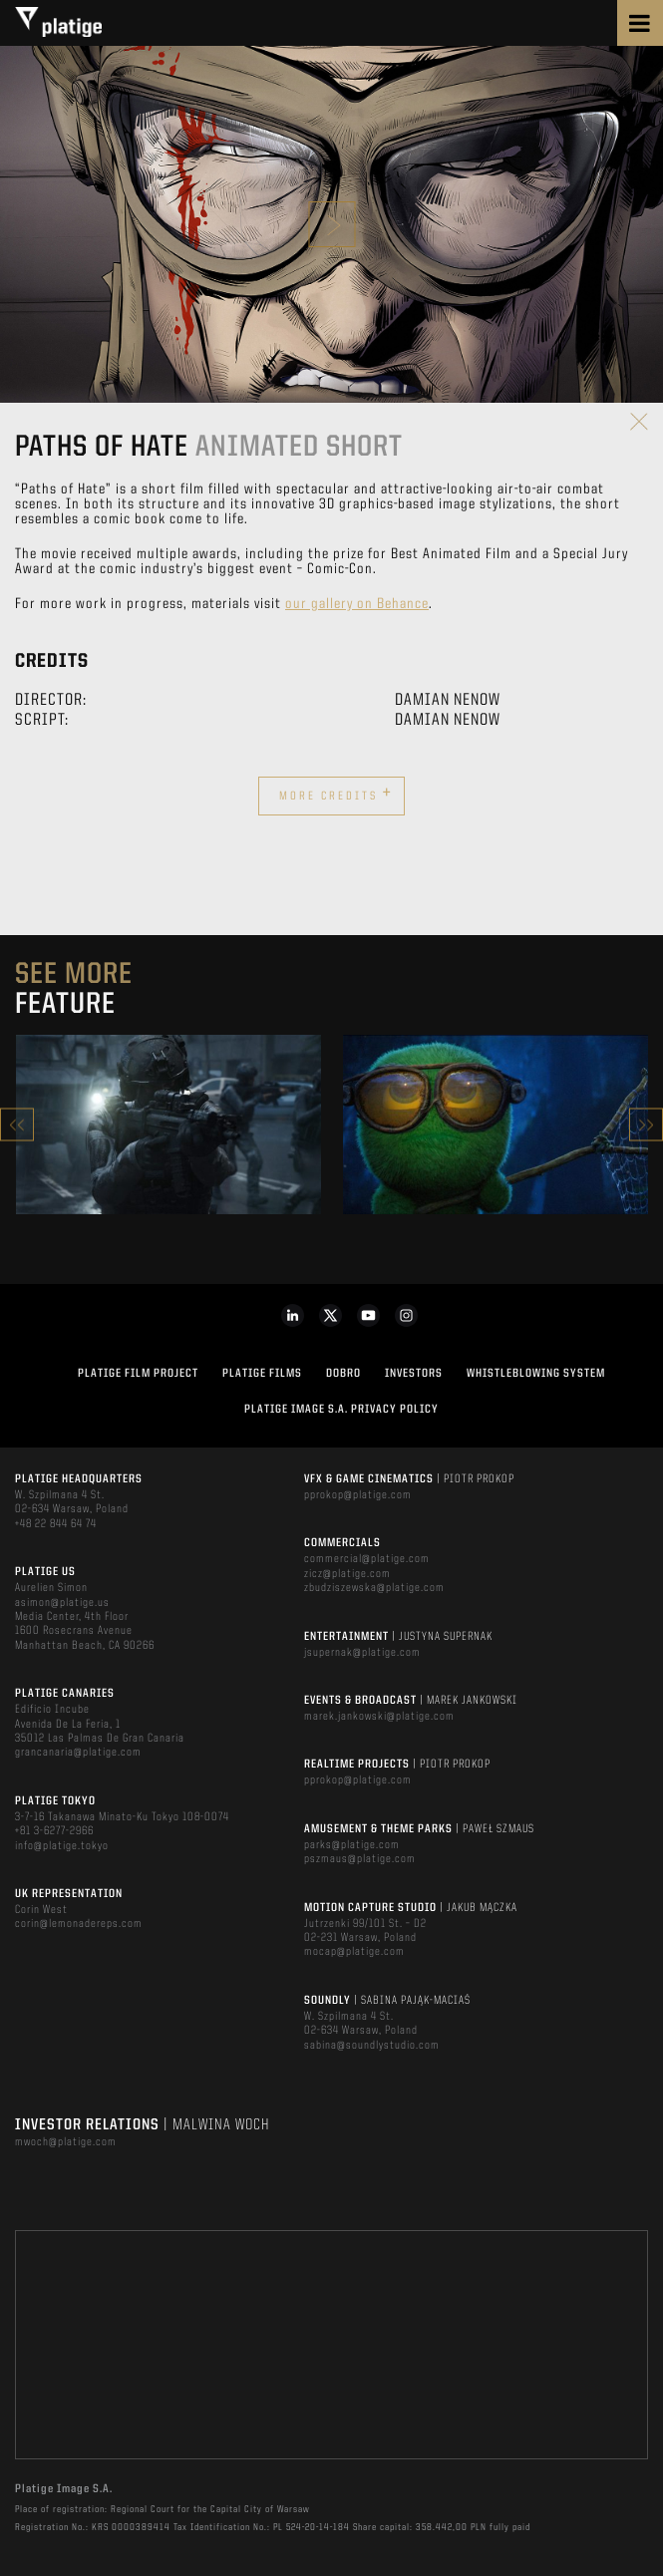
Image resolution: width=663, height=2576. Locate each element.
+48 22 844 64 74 (56, 1524)
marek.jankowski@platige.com (379, 1717)
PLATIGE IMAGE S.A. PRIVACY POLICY (341, 1410)
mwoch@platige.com (66, 2142)
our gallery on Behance (357, 604)
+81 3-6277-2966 (54, 1831)
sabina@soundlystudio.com (372, 2046)
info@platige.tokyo (62, 1846)
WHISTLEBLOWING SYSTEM (536, 1374)
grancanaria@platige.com (78, 1753)
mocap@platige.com (354, 1952)
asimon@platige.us (62, 1603)
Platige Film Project (138, 1374)
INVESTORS (414, 1374)
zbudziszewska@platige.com (374, 1588)
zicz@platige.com (347, 1574)
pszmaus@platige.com (360, 1859)
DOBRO (343, 1374)
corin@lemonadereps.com (79, 1924)
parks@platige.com (352, 1845)
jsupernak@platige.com (362, 1653)
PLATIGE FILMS (262, 1374)
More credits (336, 794)
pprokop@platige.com (358, 1495)
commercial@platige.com (367, 1559)
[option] (168, 1124)
